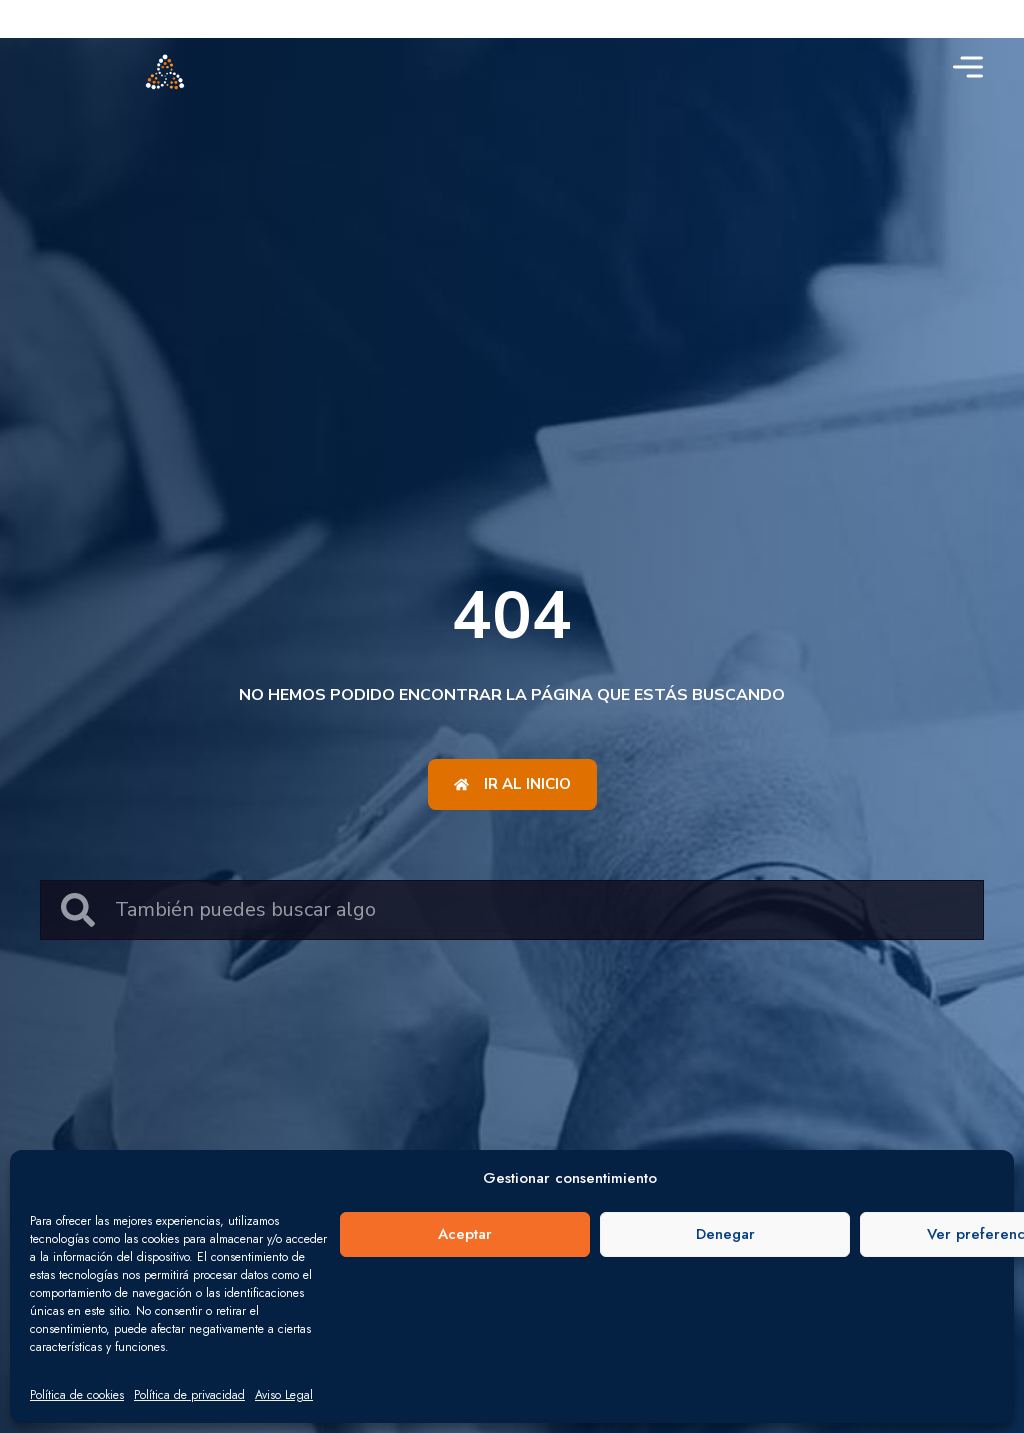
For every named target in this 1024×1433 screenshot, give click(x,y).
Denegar (725, 1234)
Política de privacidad (189, 1395)
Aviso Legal (284, 1395)
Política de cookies (77, 1395)
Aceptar (465, 1234)
